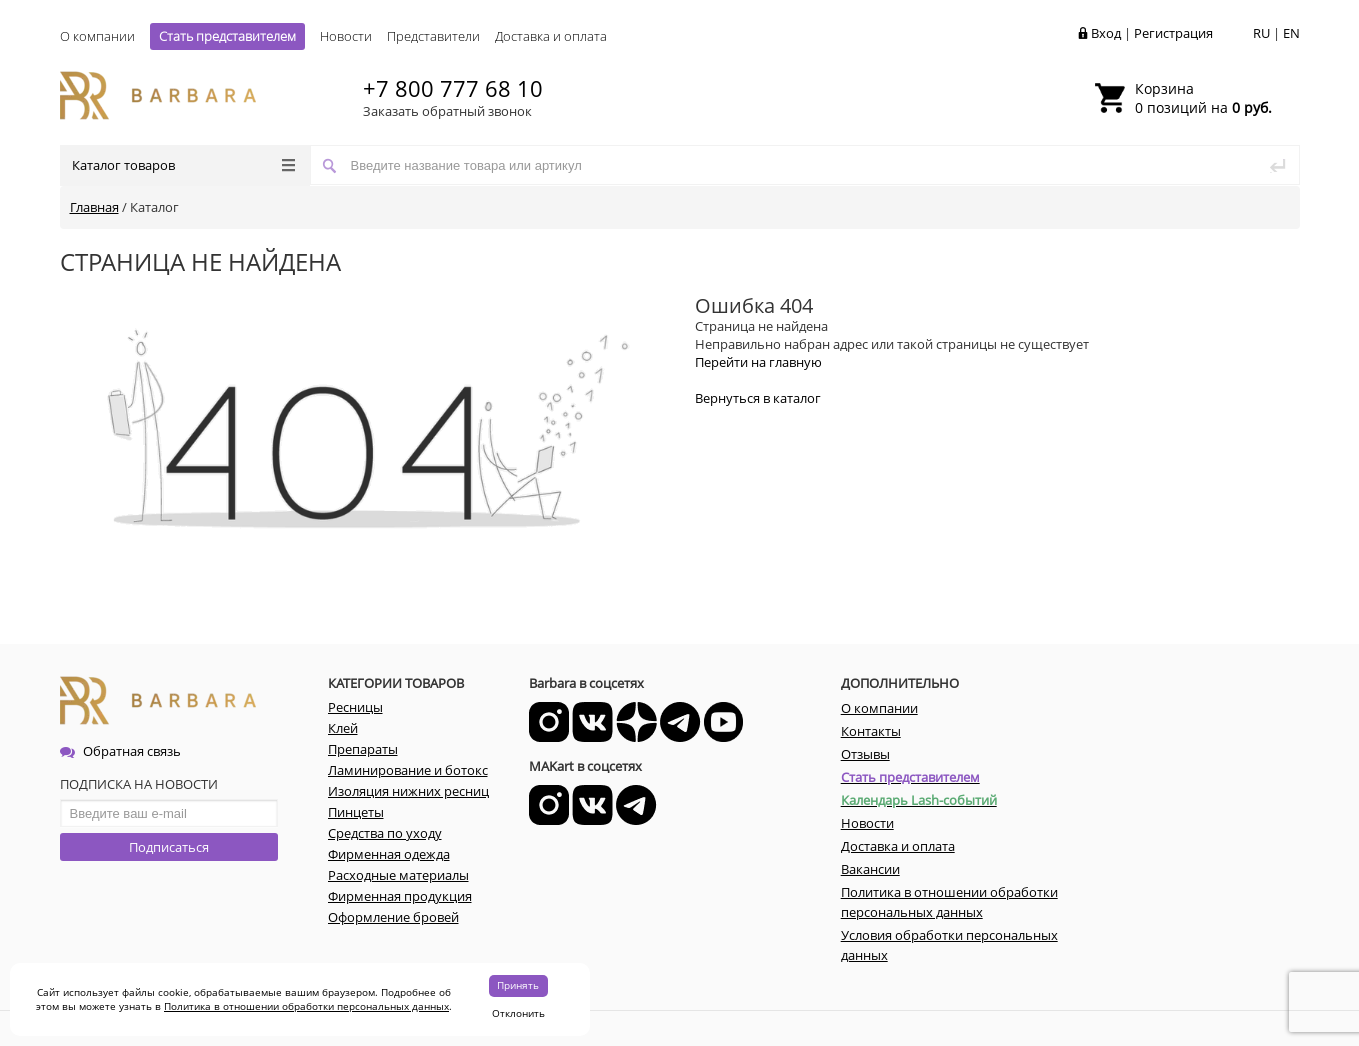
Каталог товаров (183, 165)
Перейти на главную (758, 362)
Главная (94, 207)
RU (1261, 33)
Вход (1106, 33)
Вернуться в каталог (758, 398)
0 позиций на (1203, 98)
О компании (97, 36)
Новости (346, 36)
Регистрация (1173, 33)
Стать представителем (227, 36)
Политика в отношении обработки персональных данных (306, 1006)
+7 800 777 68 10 (453, 88)
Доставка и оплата (551, 36)
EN (1291, 33)
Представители (433, 36)
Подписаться (169, 847)
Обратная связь (120, 751)
